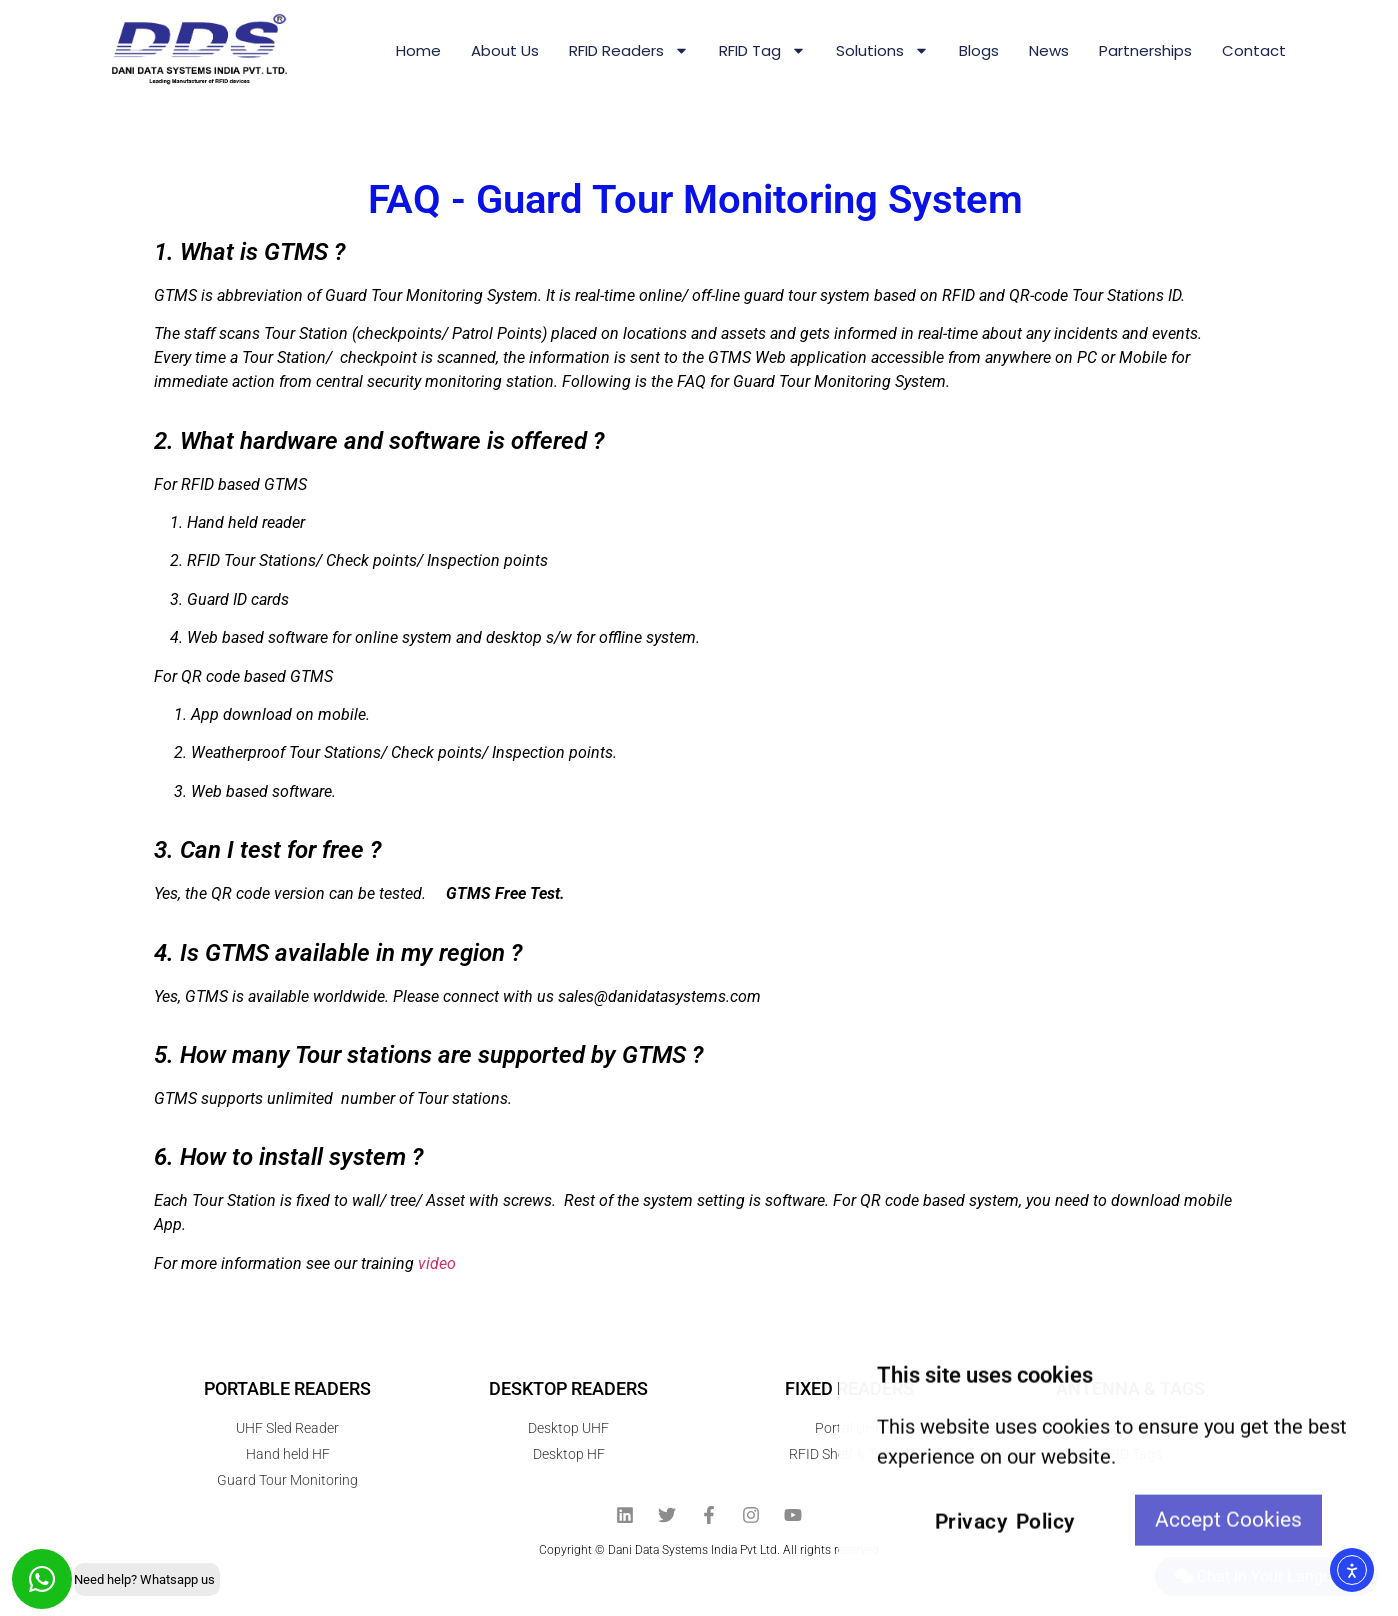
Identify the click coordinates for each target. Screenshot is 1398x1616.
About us (505, 50)
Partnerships (1145, 50)
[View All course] (1378, 1327)
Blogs (979, 50)
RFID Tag (762, 50)
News (1049, 50)
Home (418, 50)
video (437, 1263)
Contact (1254, 50)
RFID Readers (629, 50)
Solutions (882, 50)
